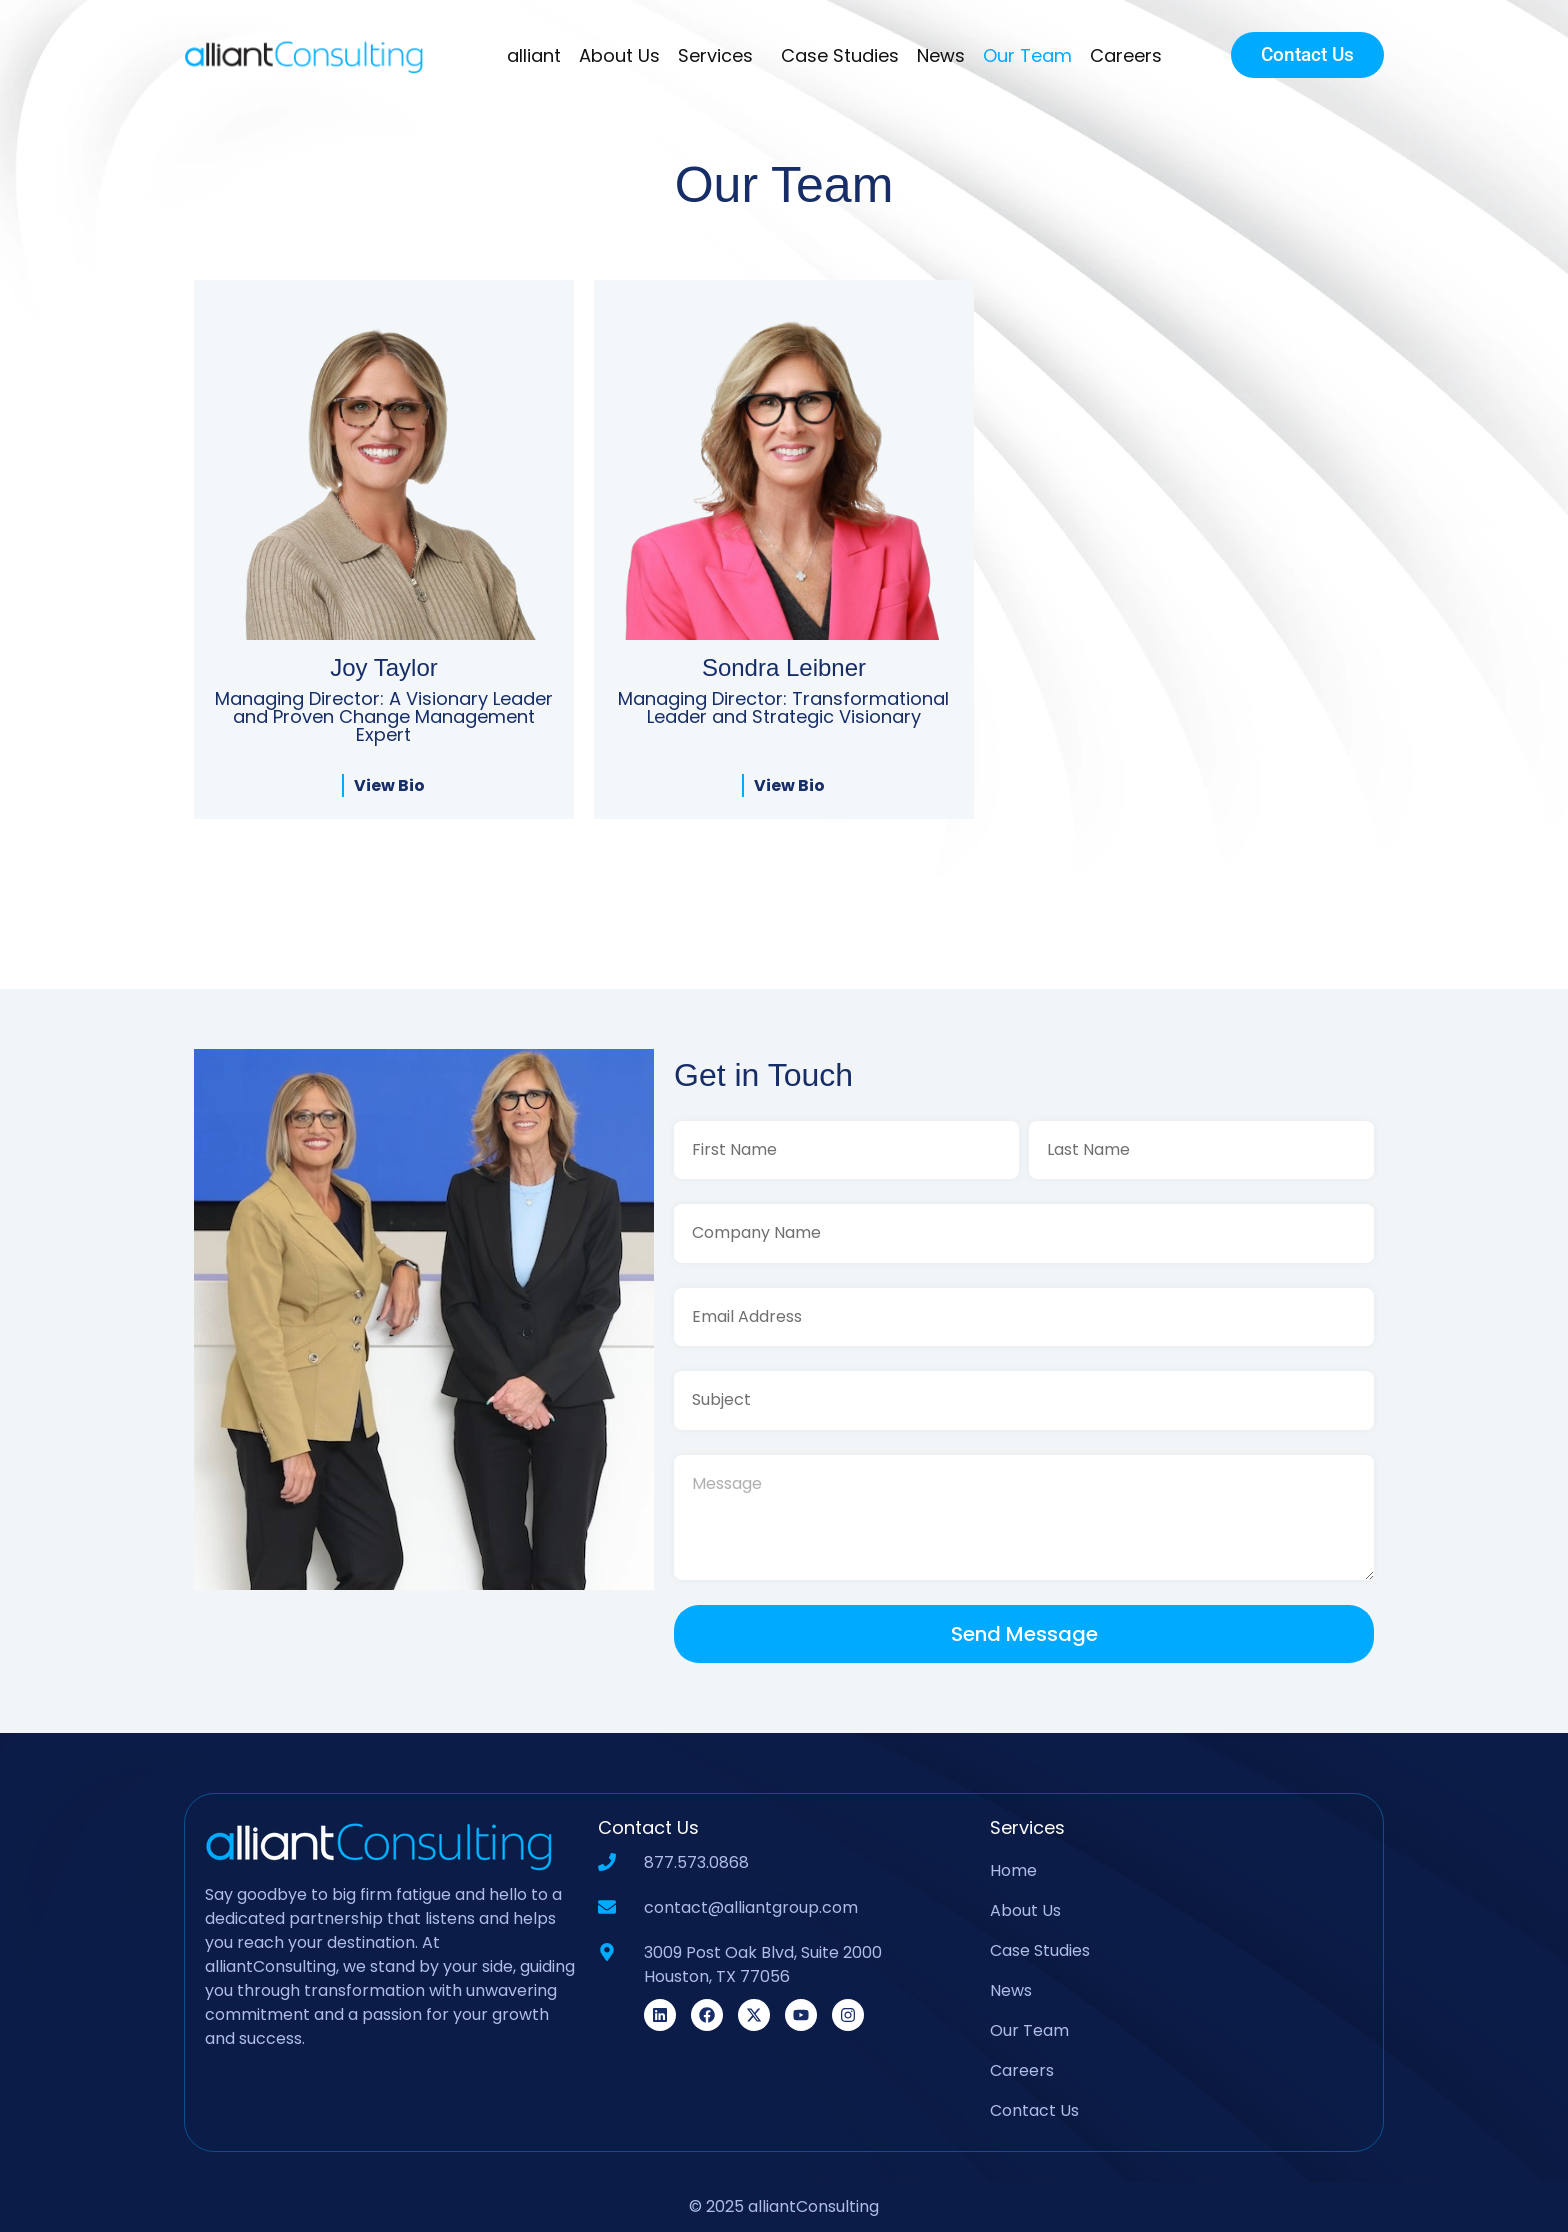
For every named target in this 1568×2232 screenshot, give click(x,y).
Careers (1126, 55)
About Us (619, 55)
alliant (534, 55)
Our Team (1027, 55)
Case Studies (840, 55)
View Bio (389, 785)
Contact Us (1034, 2110)
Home (1013, 1870)
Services (720, 55)
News (941, 55)
